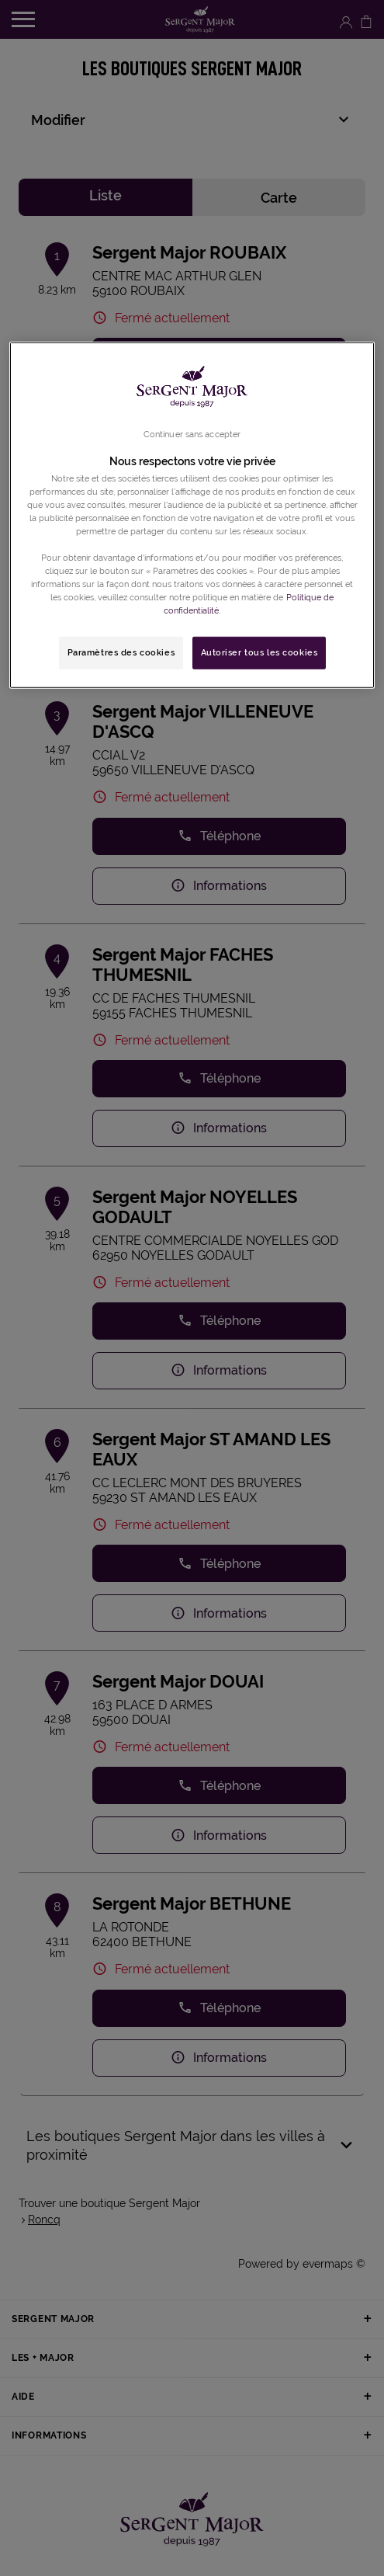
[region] (191, 515)
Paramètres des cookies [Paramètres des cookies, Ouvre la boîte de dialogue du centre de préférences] (121, 652)
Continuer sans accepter (192, 433)
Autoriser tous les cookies (259, 652)
